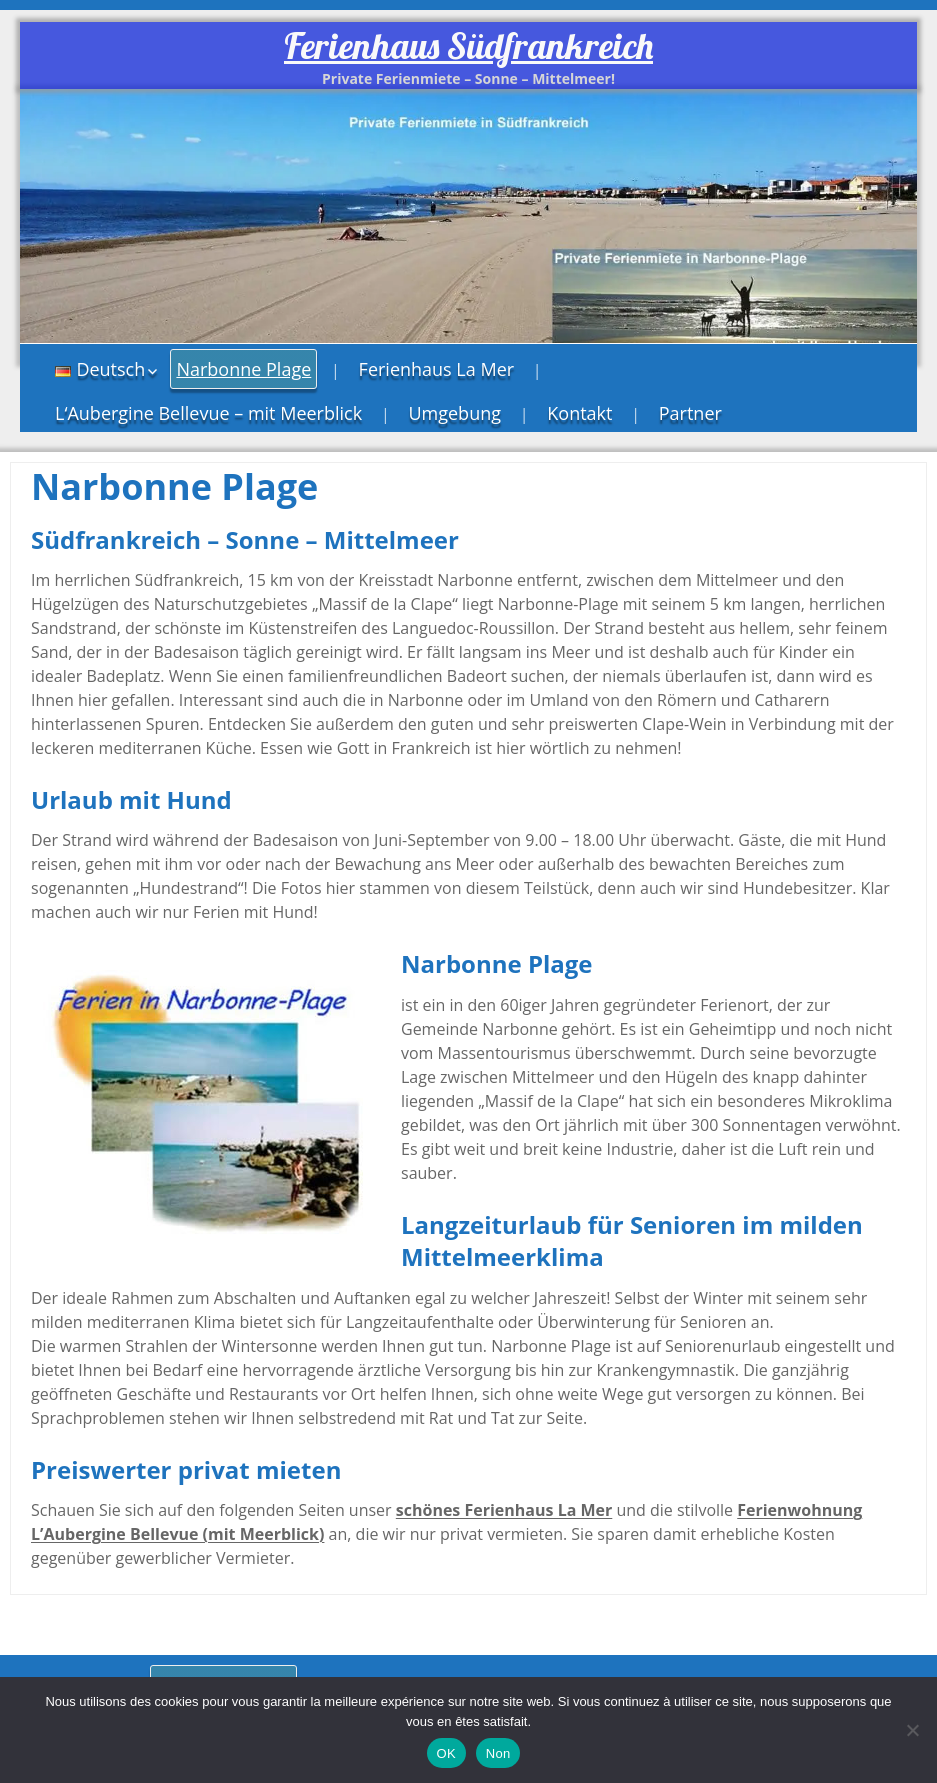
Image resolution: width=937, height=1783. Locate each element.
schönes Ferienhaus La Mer (504, 1510)
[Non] (912, 1730)
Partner (690, 413)
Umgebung (454, 413)
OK (446, 1753)
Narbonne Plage (243, 369)
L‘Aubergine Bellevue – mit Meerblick (208, 413)
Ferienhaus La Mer (437, 369)
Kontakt (579, 413)
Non (498, 1753)
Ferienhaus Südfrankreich (468, 45)
